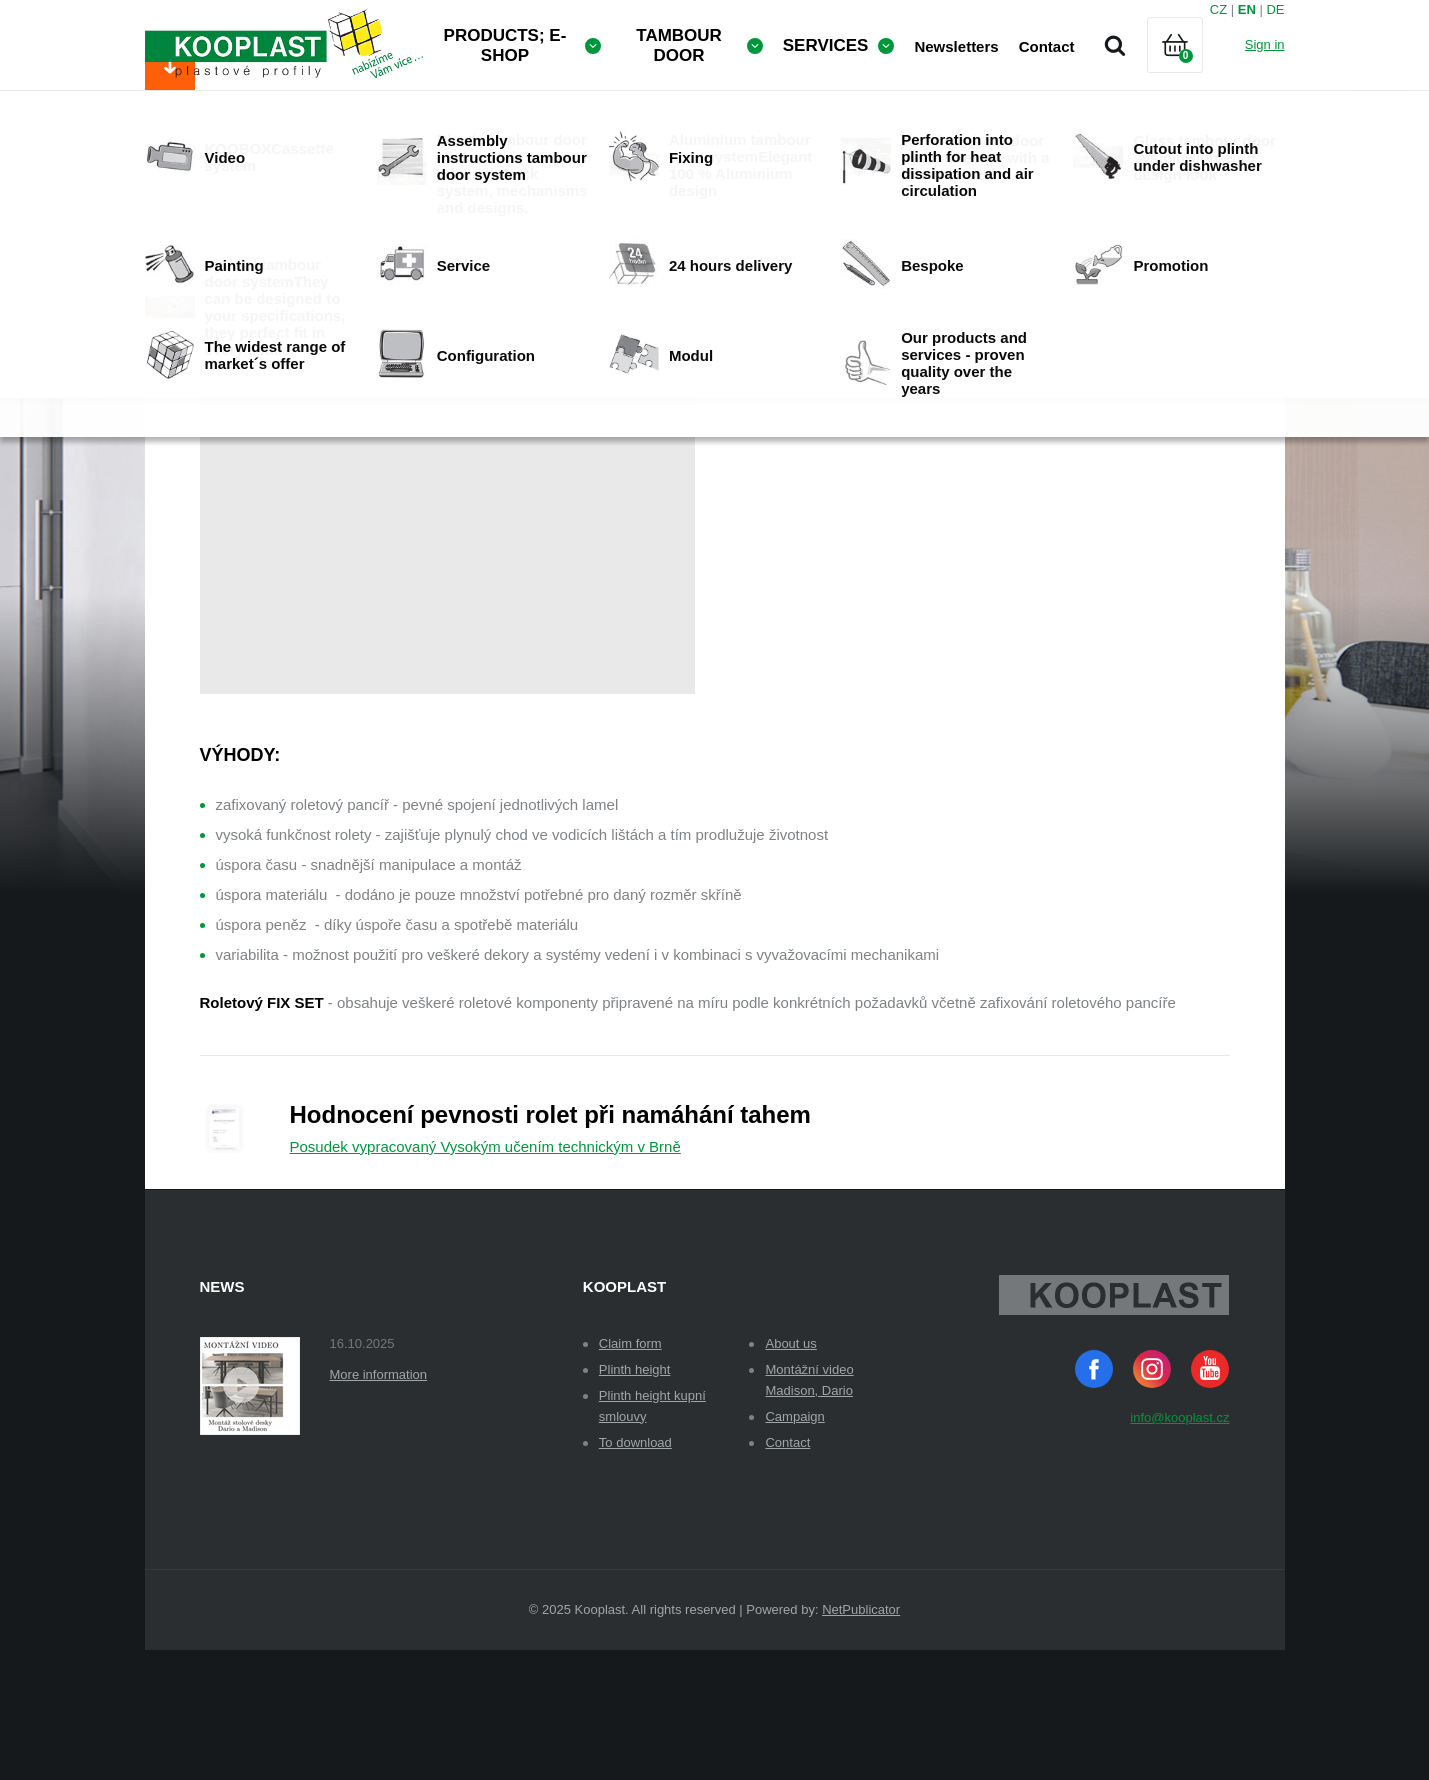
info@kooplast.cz (1179, 1547)
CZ (1218, 9)
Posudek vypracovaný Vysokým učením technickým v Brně (485, 1276)
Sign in (1265, 44)
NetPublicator (861, 1739)
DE (1275, 9)
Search (1115, 45)
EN (1247, 9)
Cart (1192, 69)
